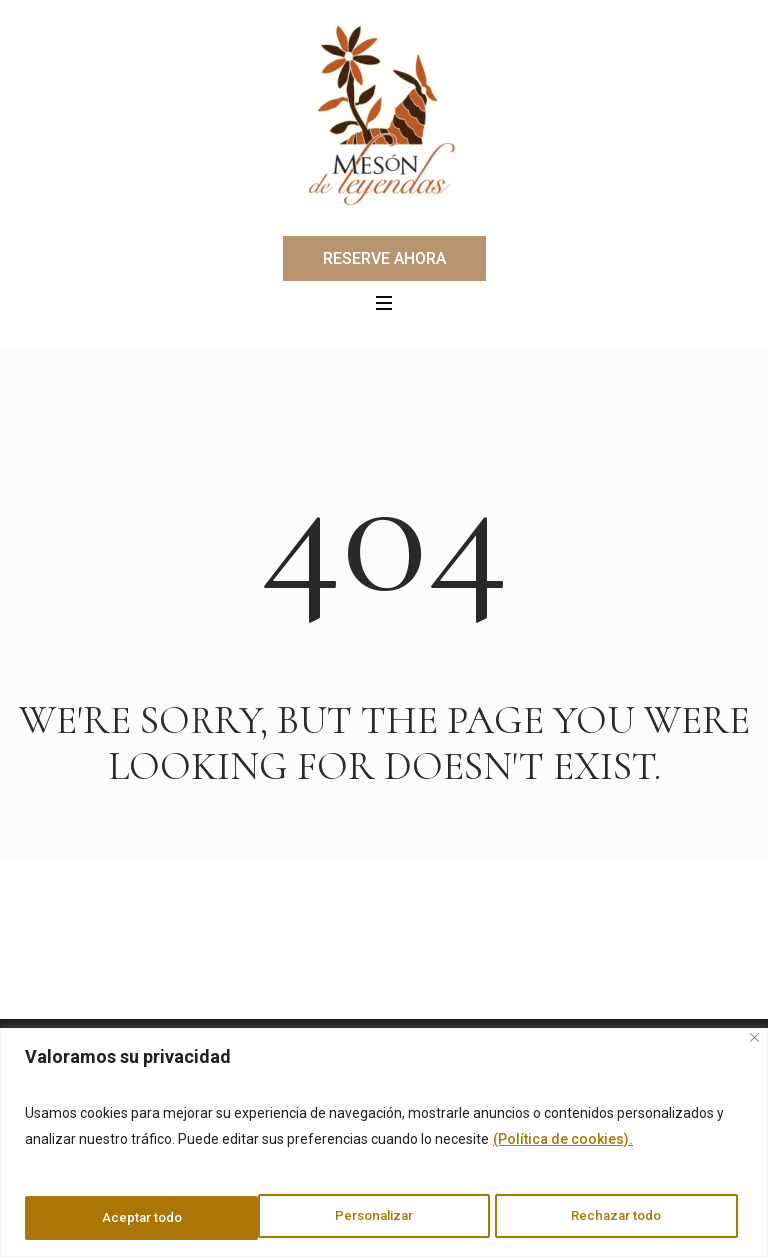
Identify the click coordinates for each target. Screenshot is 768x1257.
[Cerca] (754, 1039)
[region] (384, 1143)
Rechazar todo (384, 1218)
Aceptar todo (628, 1218)
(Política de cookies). (563, 1142)
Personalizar (140, 1218)
